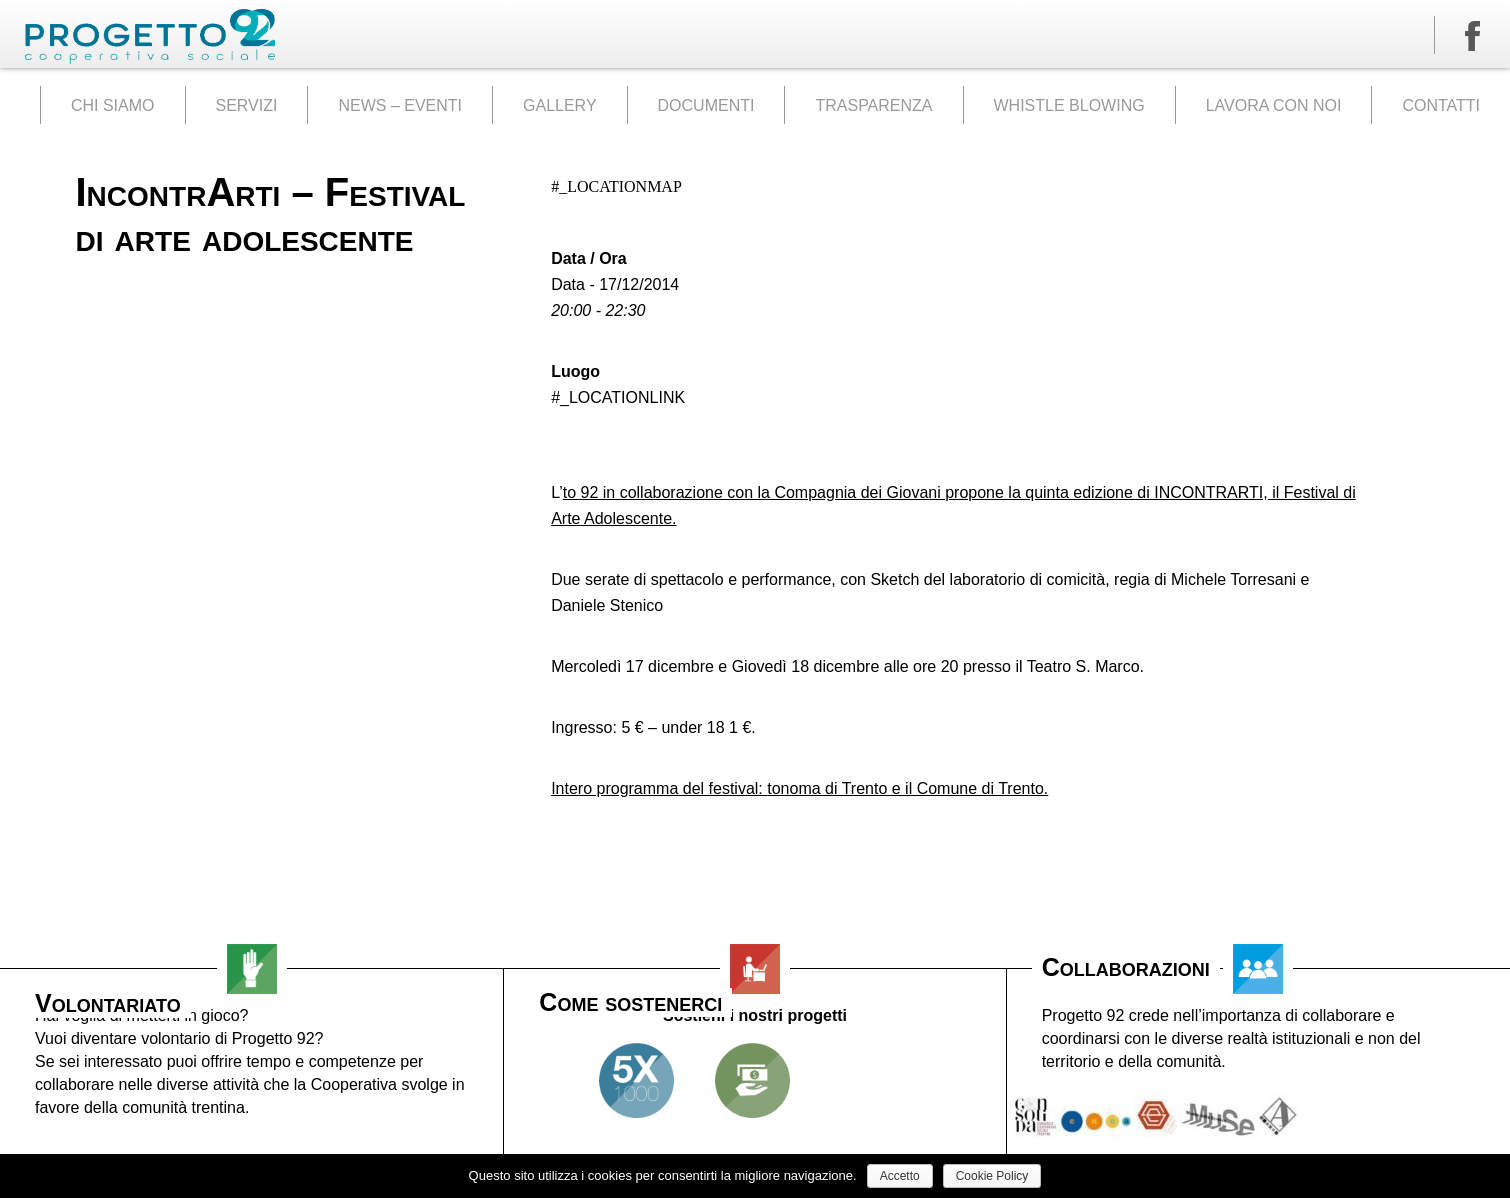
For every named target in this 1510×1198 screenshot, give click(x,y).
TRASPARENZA (873, 105)
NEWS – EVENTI (400, 105)
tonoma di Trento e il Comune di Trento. (907, 788)
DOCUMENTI (706, 105)
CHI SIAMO (113, 105)
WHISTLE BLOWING (1069, 105)
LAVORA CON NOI (1274, 105)
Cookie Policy (992, 1176)
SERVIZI (247, 105)
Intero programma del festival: (659, 788)
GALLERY (560, 105)
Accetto (900, 1176)
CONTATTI (1441, 105)
